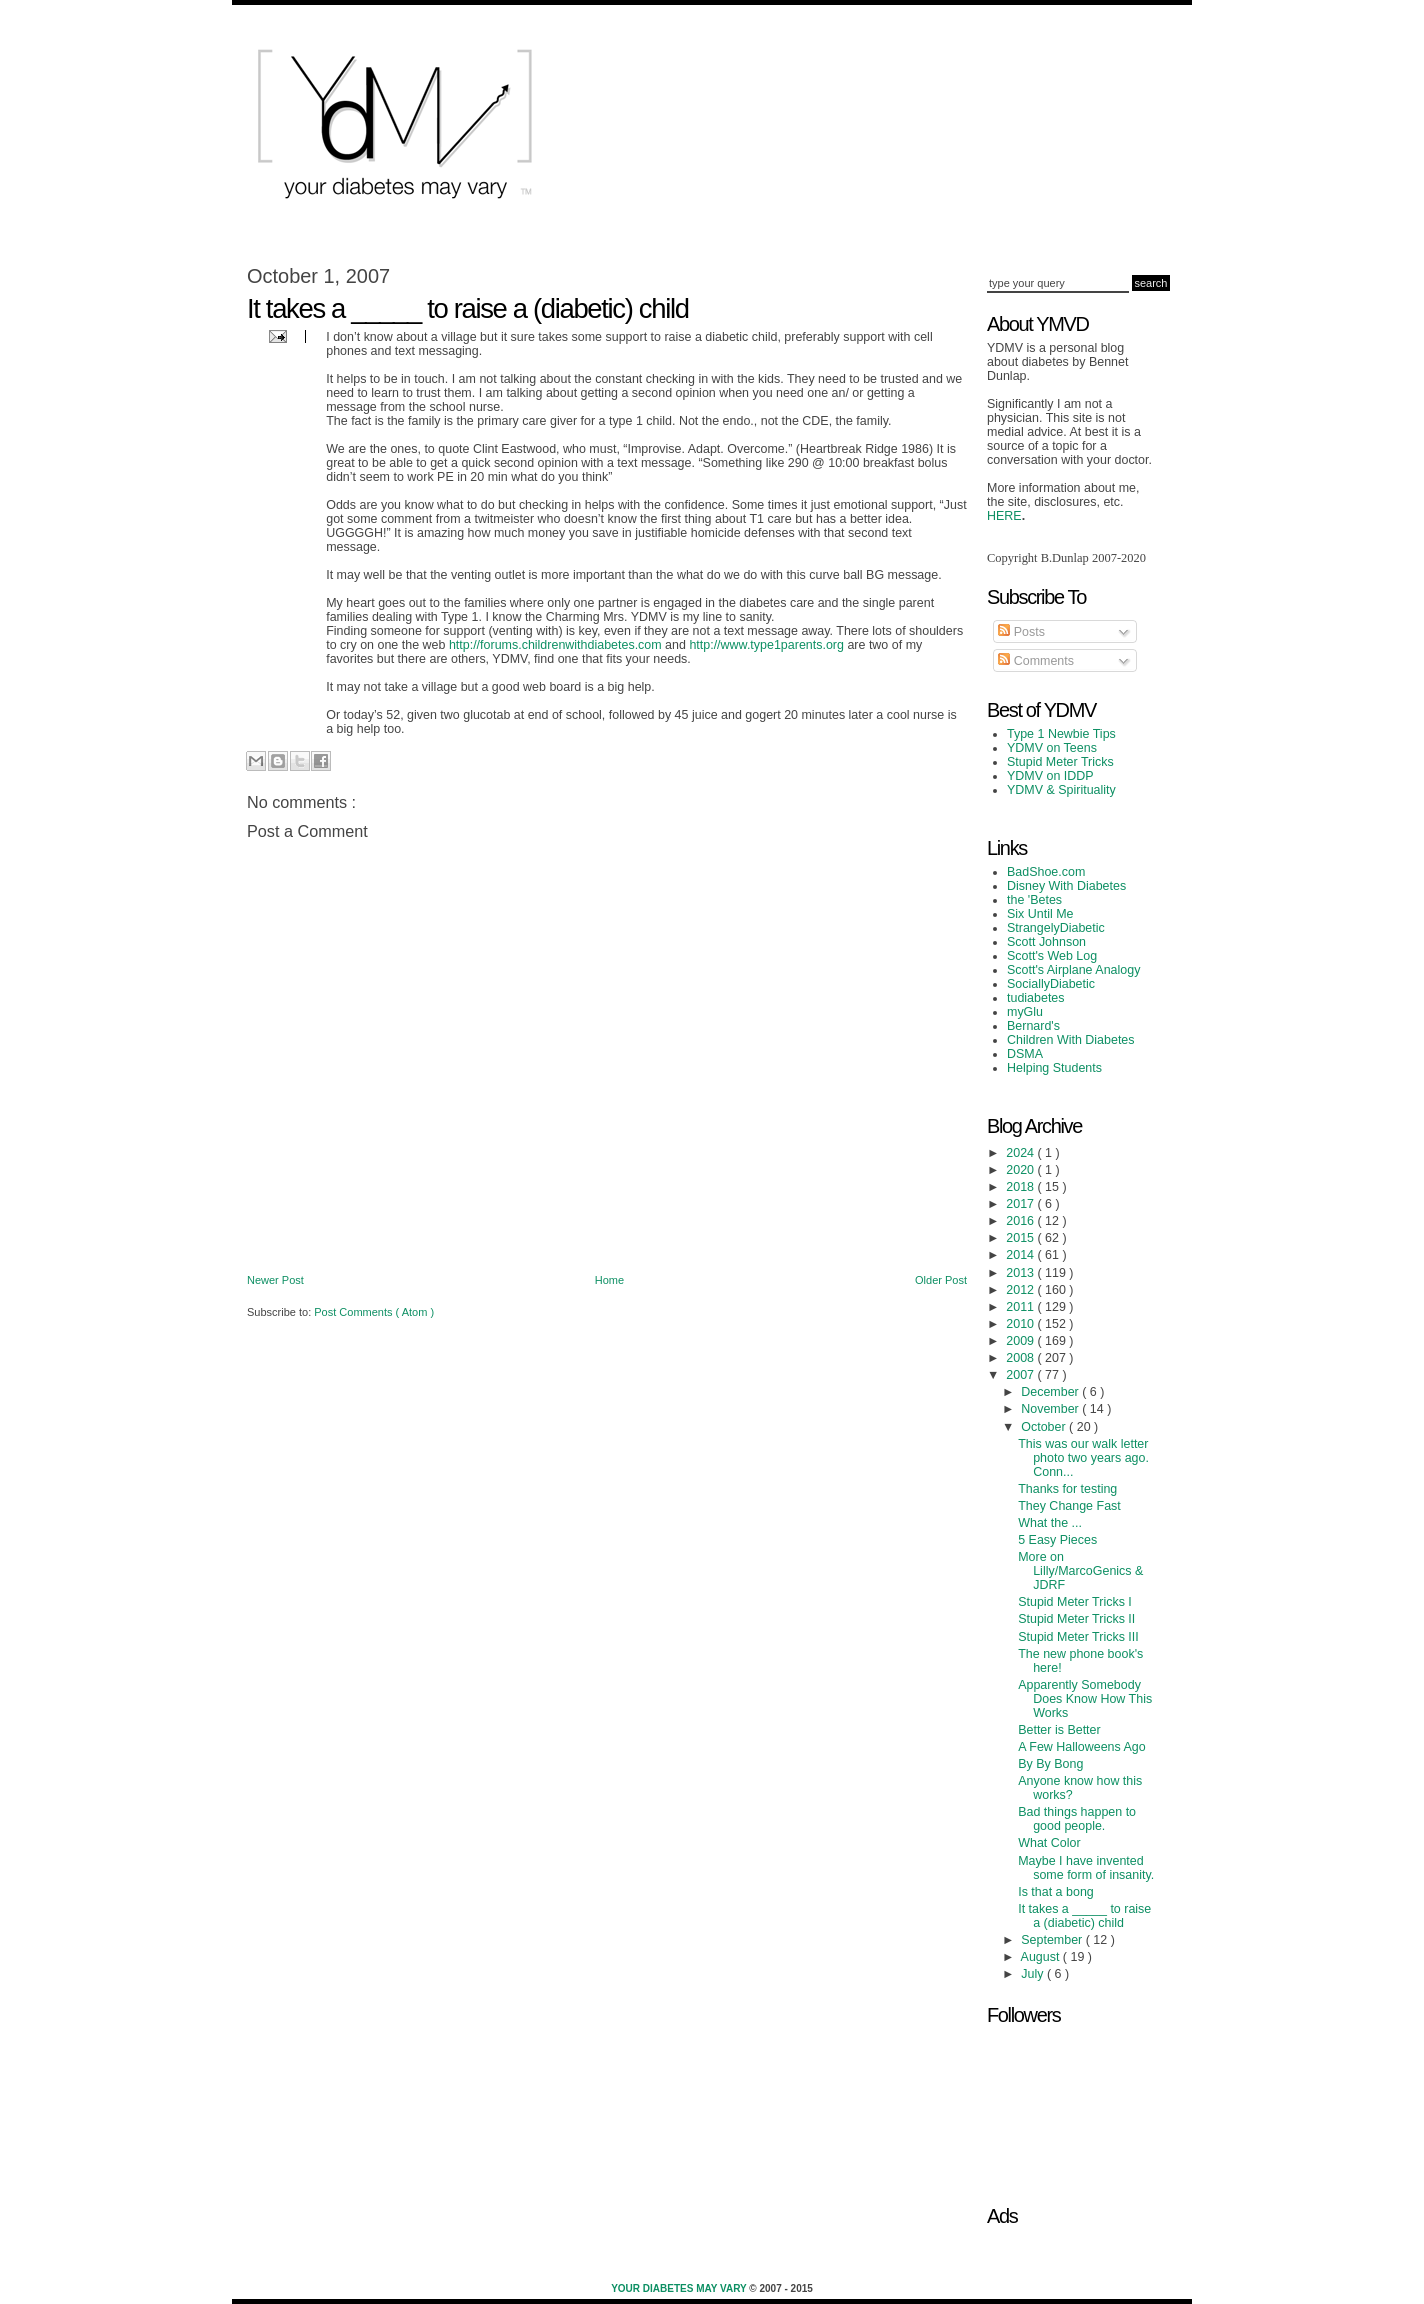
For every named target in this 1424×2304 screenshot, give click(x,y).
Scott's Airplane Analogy (1073, 970)
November (1051, 1409)
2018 (1021, 1187)
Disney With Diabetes (1066, 886)
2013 (1021, 1273)
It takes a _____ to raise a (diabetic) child (1084, 1916)
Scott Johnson (1046, 942)
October (1045, 1427)
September (1053, 1940)
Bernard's (1033, 1026)
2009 (1021, 1341)
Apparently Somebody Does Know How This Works (1085, 1699)
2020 (1021, 1170)
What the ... (1050, 1523)
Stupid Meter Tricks (1060, 762)
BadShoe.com (1046, 872)
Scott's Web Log (1052, 956)
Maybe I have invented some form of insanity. (1086, 1868)
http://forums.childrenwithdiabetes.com (555, 645)
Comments (1036, 661)
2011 (1021, 1307)
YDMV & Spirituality (1061, 790)
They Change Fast (1069, 1506)
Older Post (941, 1280)
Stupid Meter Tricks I (1075, 1602)
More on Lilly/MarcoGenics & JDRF (1080, 1571)
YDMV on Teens (1052, 748)
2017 (1021, 1204)
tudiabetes (1036, 998)
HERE (1004, 516)
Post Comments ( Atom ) (374, 1312)
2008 (1021, 1358)
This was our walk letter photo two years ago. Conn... (1083, 1458)
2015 (1021, 1238)
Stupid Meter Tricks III (1078, 1637)
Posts (1021, 632)
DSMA (1025, 1054)
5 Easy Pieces (1057, 1540)
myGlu (1025, 1012)
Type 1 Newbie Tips (1061, 734)
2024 (1021, 1153)
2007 (1021, 1375)
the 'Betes (1034, 900)
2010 (1021, 1324)
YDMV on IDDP (1050, 776)
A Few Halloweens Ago (1082, 1747)
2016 (1021, 1221)
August (1042, 1957)
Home (609, 1280)
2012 (1021, 1290)
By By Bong (1050, 1764)
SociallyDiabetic (1051, 984)
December (1051, 1392)
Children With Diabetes (1071, 1040)
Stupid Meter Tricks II (1076, 1619)
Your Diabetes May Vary (680, 2288)
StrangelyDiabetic (1056, 928)
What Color (1049, 1843)
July (1034, 1974)
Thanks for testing (1067, 1489)
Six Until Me (1040, 914)
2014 (1021, 1255)
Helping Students (1054, 1068)
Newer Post (275, 1280)
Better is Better (1059, 1730)
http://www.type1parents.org (766, 645)
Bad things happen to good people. (1077, 1819)
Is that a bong (1056, 1892)
